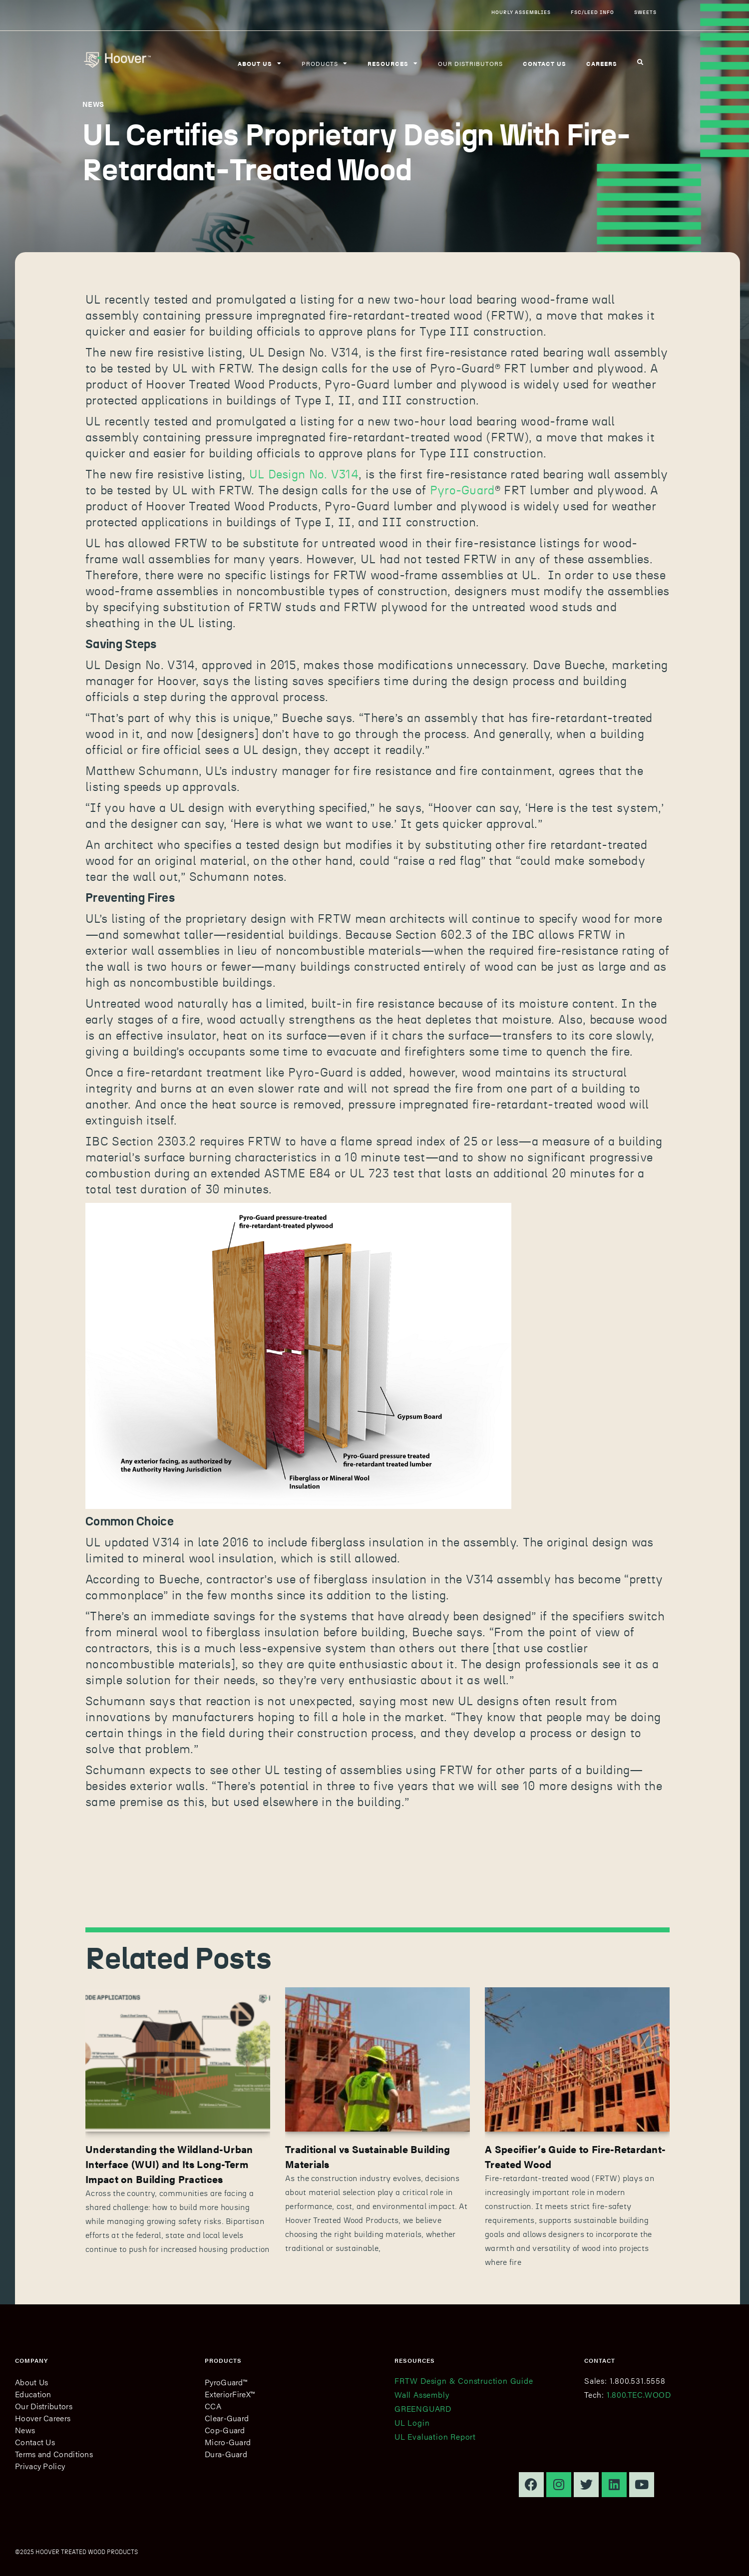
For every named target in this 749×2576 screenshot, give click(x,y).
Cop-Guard (225, 2430)
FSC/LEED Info (592, 12)
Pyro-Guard (462, 491)
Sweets (645, 12)
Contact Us (35, 2442)
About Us (31, 2382)
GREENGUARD (422, 2408)
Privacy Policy (40, 2466)
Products (325, 63)
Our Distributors (470, 63)
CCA (213, 2406)
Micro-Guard (228, 2442)
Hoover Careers (42, 2418)
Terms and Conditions (54, 2454)
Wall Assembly (421, 2394)
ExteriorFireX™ (230, 2394)
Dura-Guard (226, 2454)
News (25, 2430)
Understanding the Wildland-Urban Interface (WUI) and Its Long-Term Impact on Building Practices (169, 2164)
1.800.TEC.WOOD (639, 2394)
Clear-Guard (227, 2418)
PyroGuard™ (226, 2382)
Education (33, 2394)
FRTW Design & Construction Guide (463, 2380)
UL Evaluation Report (435, 2436)
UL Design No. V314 (304, 475)
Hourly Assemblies (521, 12)
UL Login (411, 2422)
